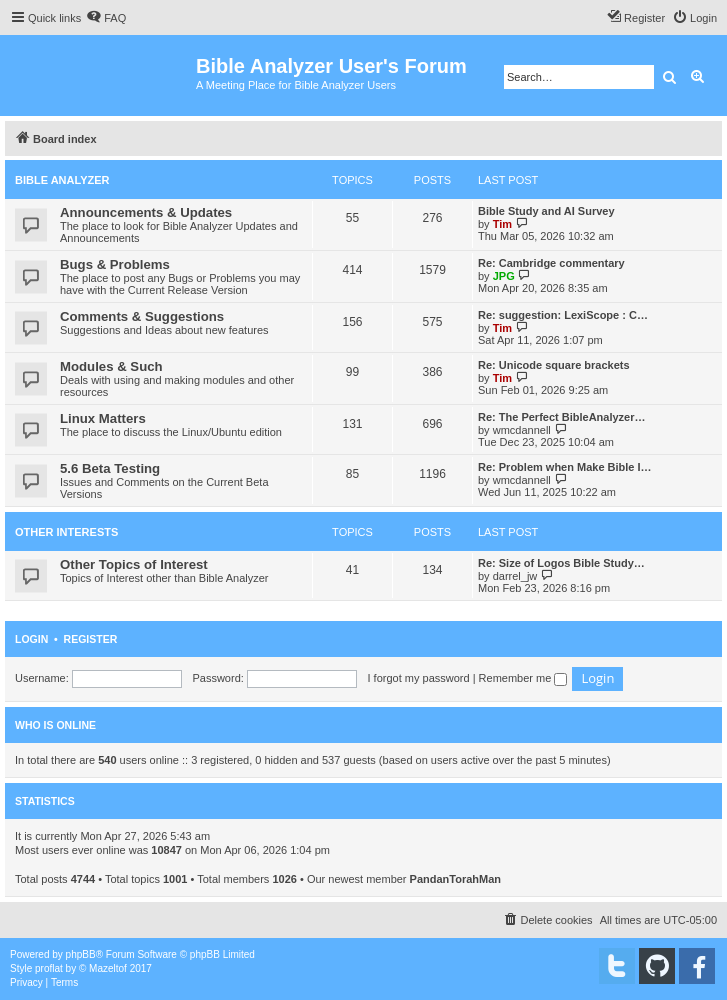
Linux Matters (103, 418)
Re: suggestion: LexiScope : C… (563, 315)
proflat (49, 968)
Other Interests (66, 532)
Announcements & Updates (146, 212)
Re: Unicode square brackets (554, 365)
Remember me (523, 678)
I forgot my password (419, 678)
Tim (502, 224)
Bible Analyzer (62, 180)
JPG (504, 276)
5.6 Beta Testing (110, 468)
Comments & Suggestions (142, 316)
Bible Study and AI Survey (546, 211)
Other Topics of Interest (134, 564)
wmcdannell (522, 430)
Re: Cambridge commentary (551, 263)
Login (31, 639)
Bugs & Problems (115, 264)
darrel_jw (515, 576)
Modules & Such (111, 366)
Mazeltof (108, 968)
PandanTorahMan (455, 879)
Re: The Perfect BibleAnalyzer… (562, 417)
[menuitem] (106, 18)
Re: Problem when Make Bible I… (565, 467)
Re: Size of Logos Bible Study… (561, 563)
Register (91, 639)
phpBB (81, 954)
